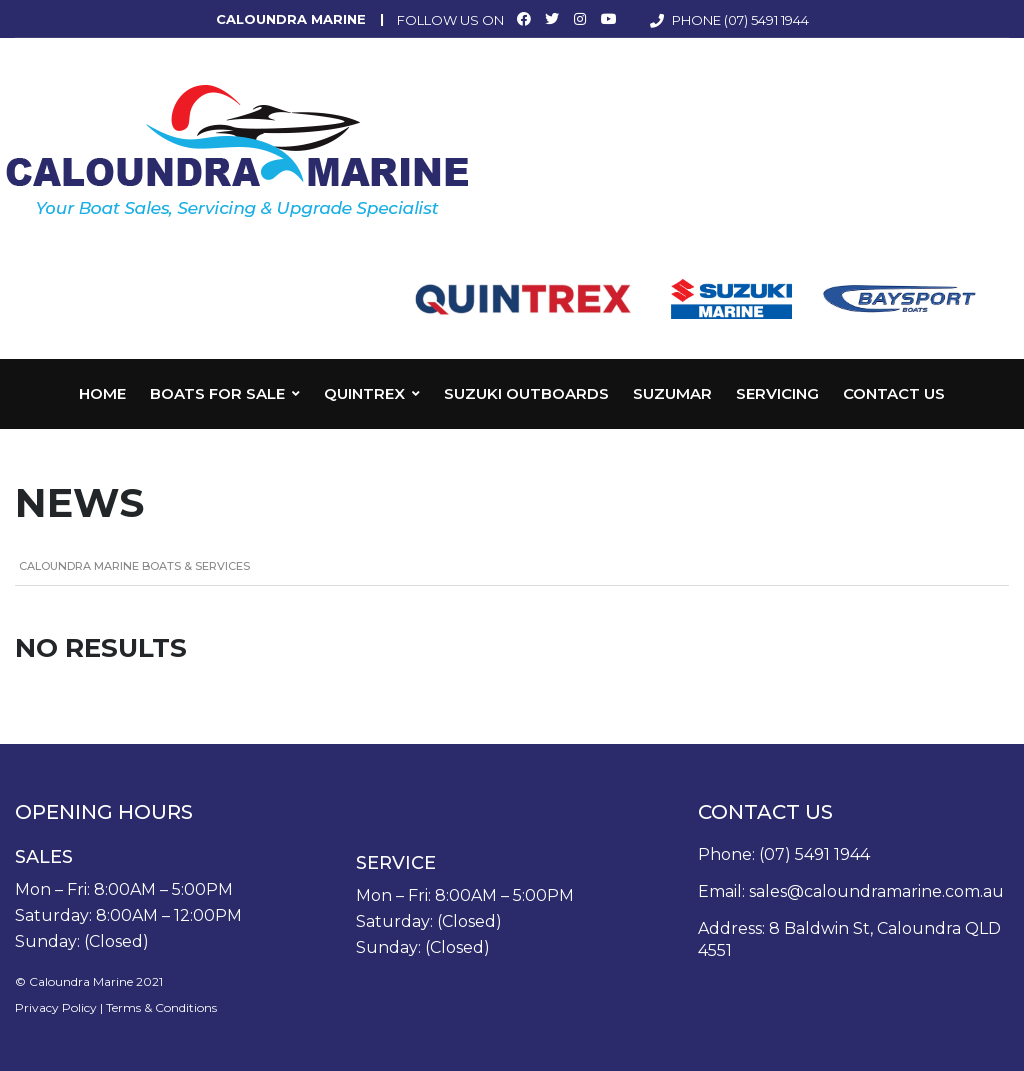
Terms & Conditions (161, 1007)
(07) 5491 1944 (766, 20)
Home (102, 393)
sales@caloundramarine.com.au (876, 891)
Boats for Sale (217, 393)
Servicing (777, 393)
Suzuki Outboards (526, 393)
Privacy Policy (56, 1007)
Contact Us (894, 393)
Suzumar (672, 393)
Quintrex (364, 393)
